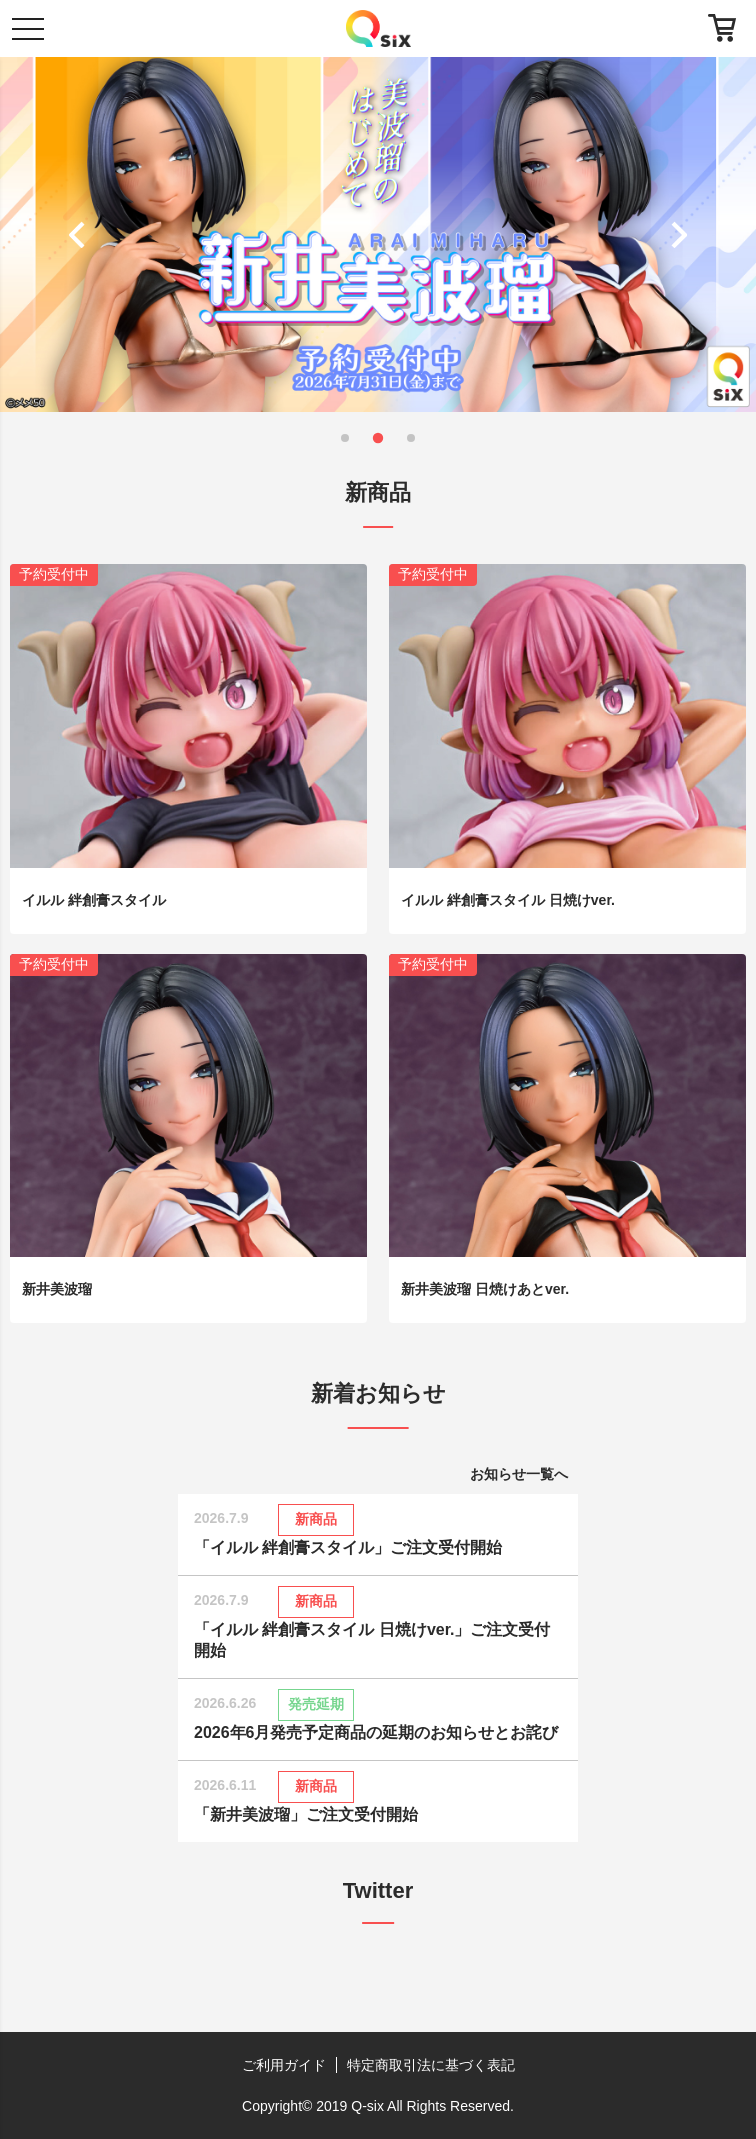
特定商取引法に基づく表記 (431, 2065)
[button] (81, 234)
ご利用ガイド (284, 2065)
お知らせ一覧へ (519, 1474)
